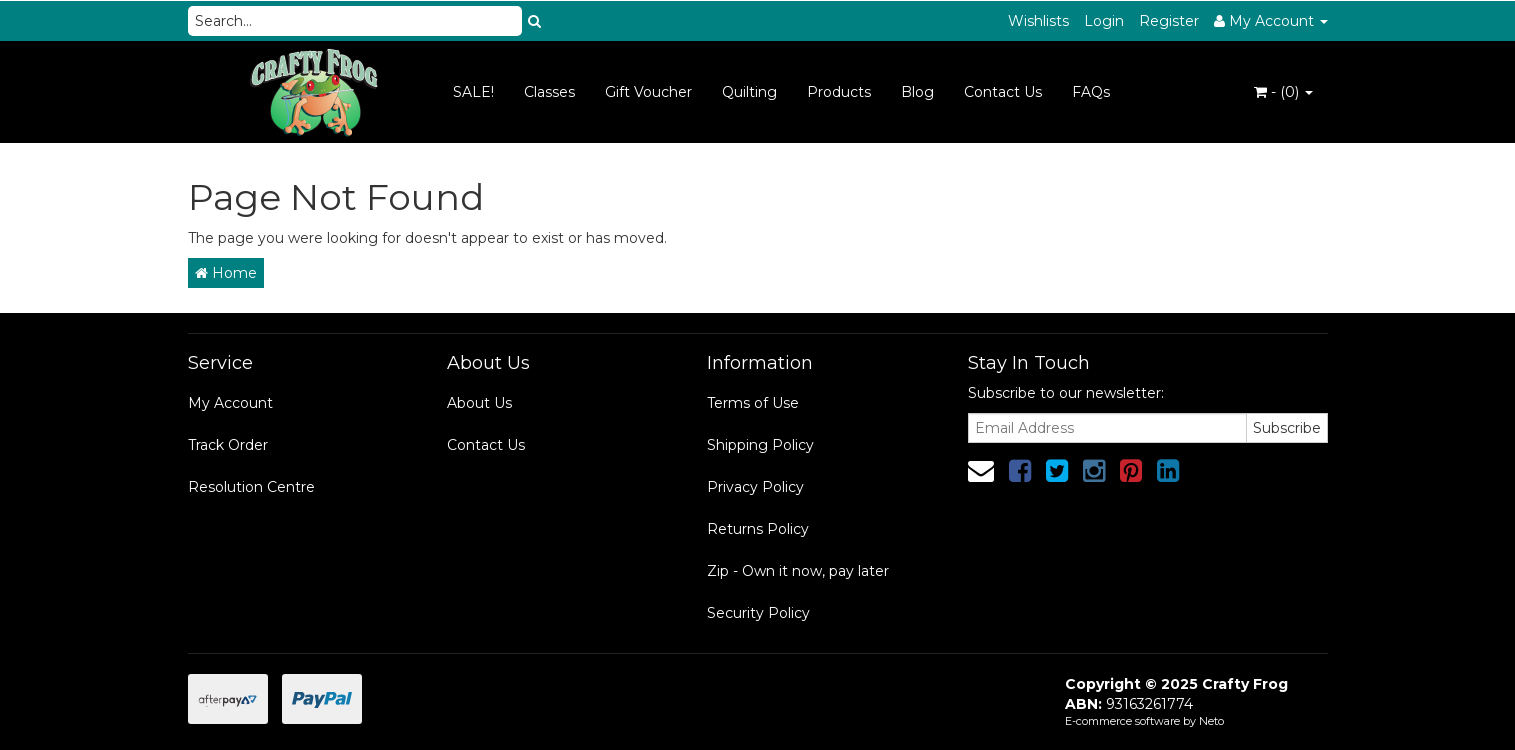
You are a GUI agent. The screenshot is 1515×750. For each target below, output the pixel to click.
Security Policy (758, 613)
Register (1169, 21)
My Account (230, 403)
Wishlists (1038, 21)
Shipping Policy (760, 445)
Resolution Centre (251, 487)
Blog (917, 92)
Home (226, 273)
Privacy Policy (755, 487)
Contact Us (1003, 92)
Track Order (228, 445)
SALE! (473, 92)
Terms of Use (753, 403)
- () (1283, 92)
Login (1104, 21)
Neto (1211, 721)
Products (839, 92)
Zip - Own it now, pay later (798, 571)
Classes (549, 92)
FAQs (1091, 92)
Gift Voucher (648, 92)
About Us (479, 403)
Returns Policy (758, 529)
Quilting (749, 92)
